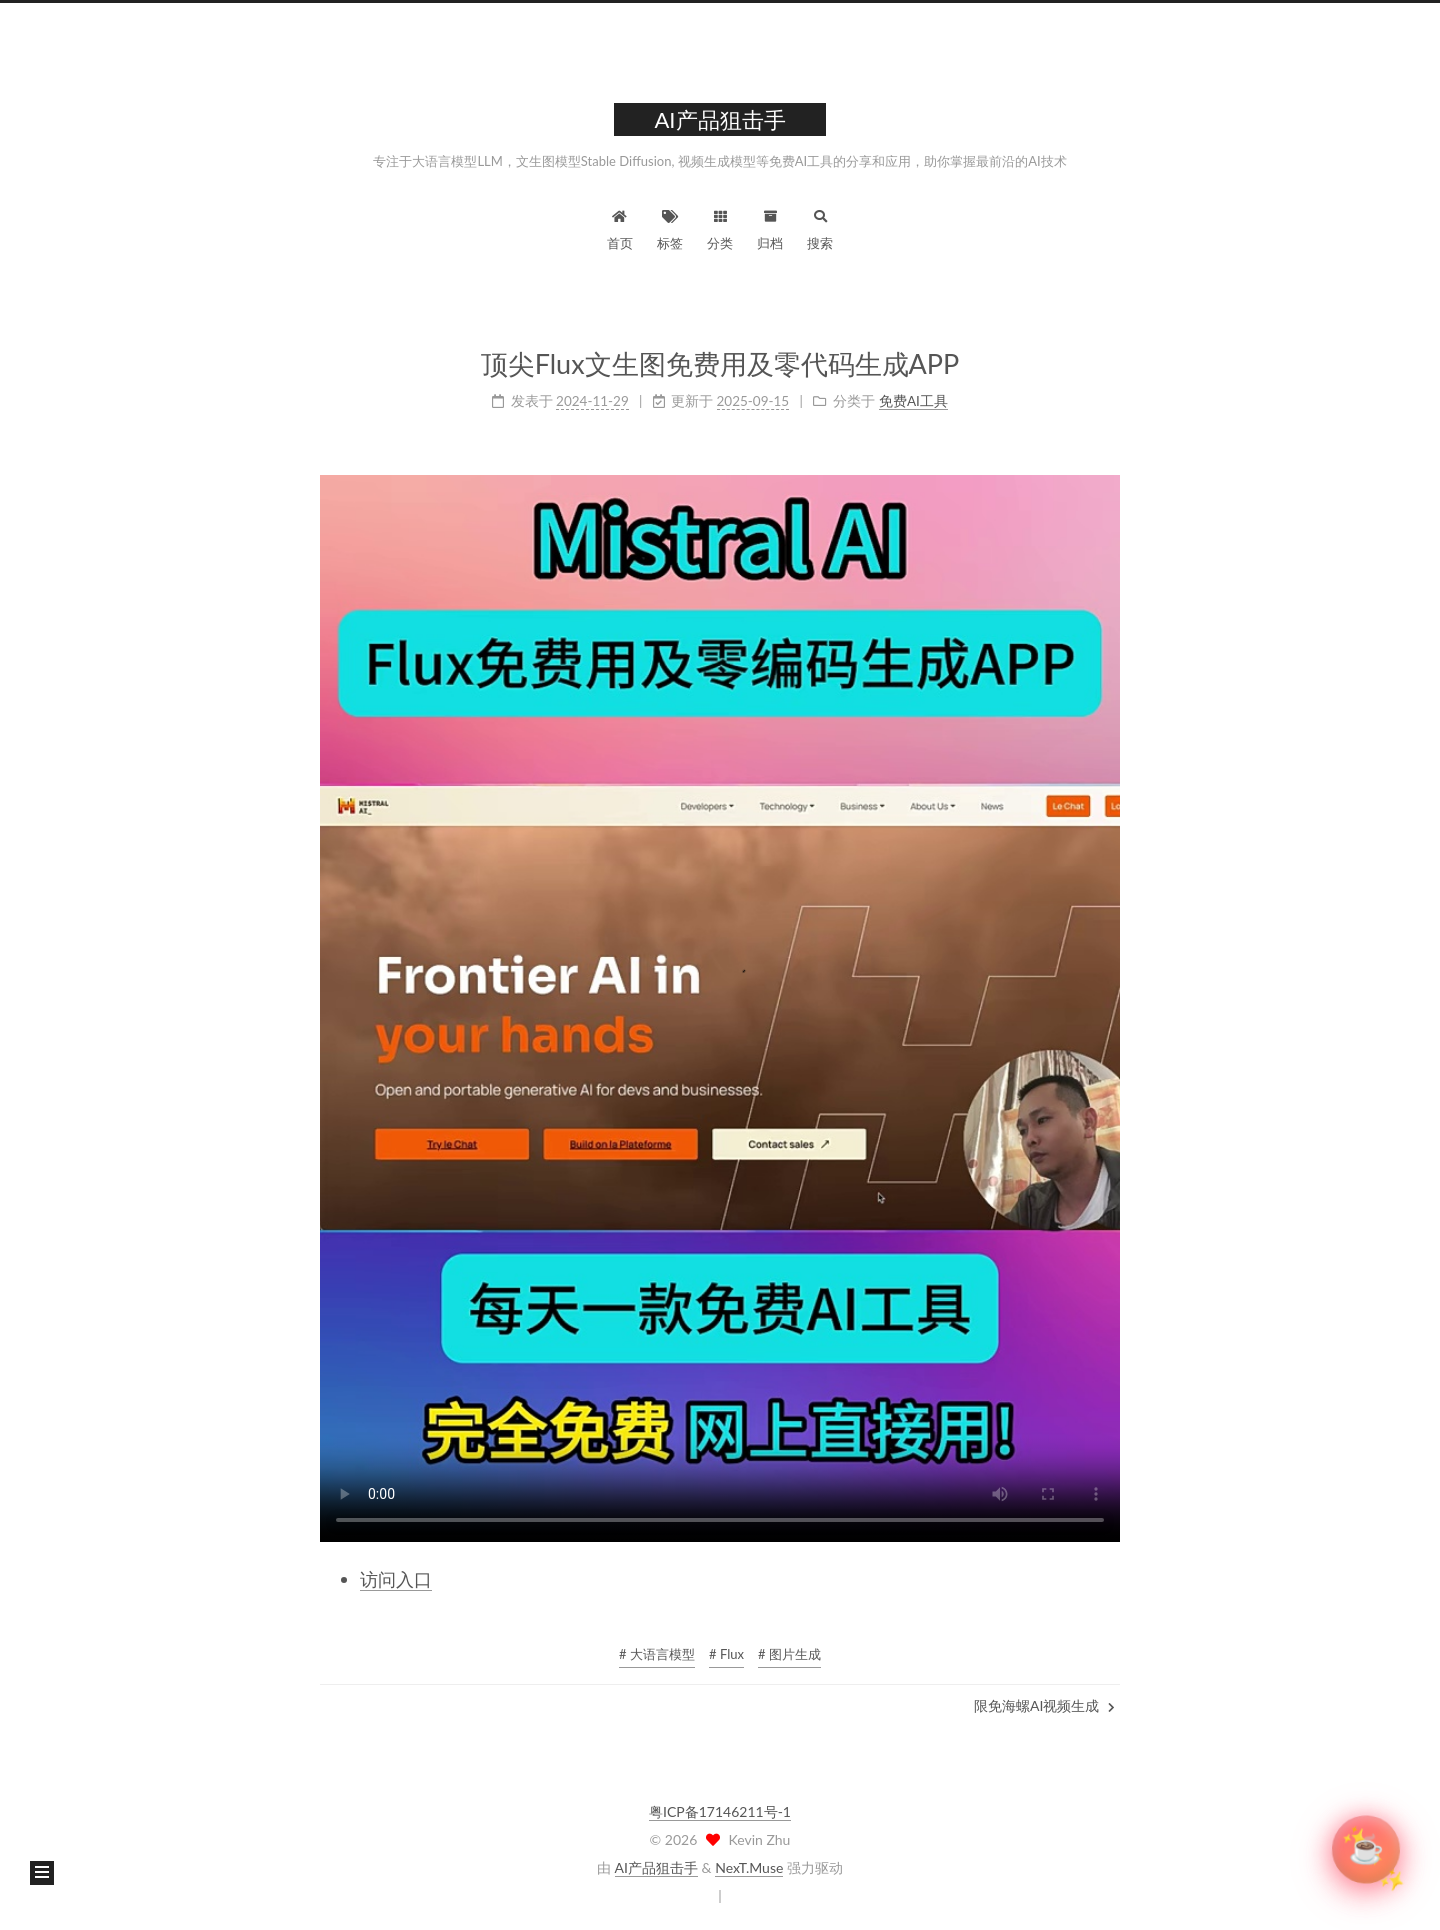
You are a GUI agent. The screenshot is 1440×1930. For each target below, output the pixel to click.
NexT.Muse (749, 1867)
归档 (770, 227)
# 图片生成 (789, 1654)
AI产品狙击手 (656, 1867)
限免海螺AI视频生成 (1044, 1705)
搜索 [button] (820, 227)
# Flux (726, 1654)
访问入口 (396, 1579)
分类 (720, 227)
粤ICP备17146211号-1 (720, 1811)
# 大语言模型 (657, 1654)
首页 (620, 227)
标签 (670, 227)
